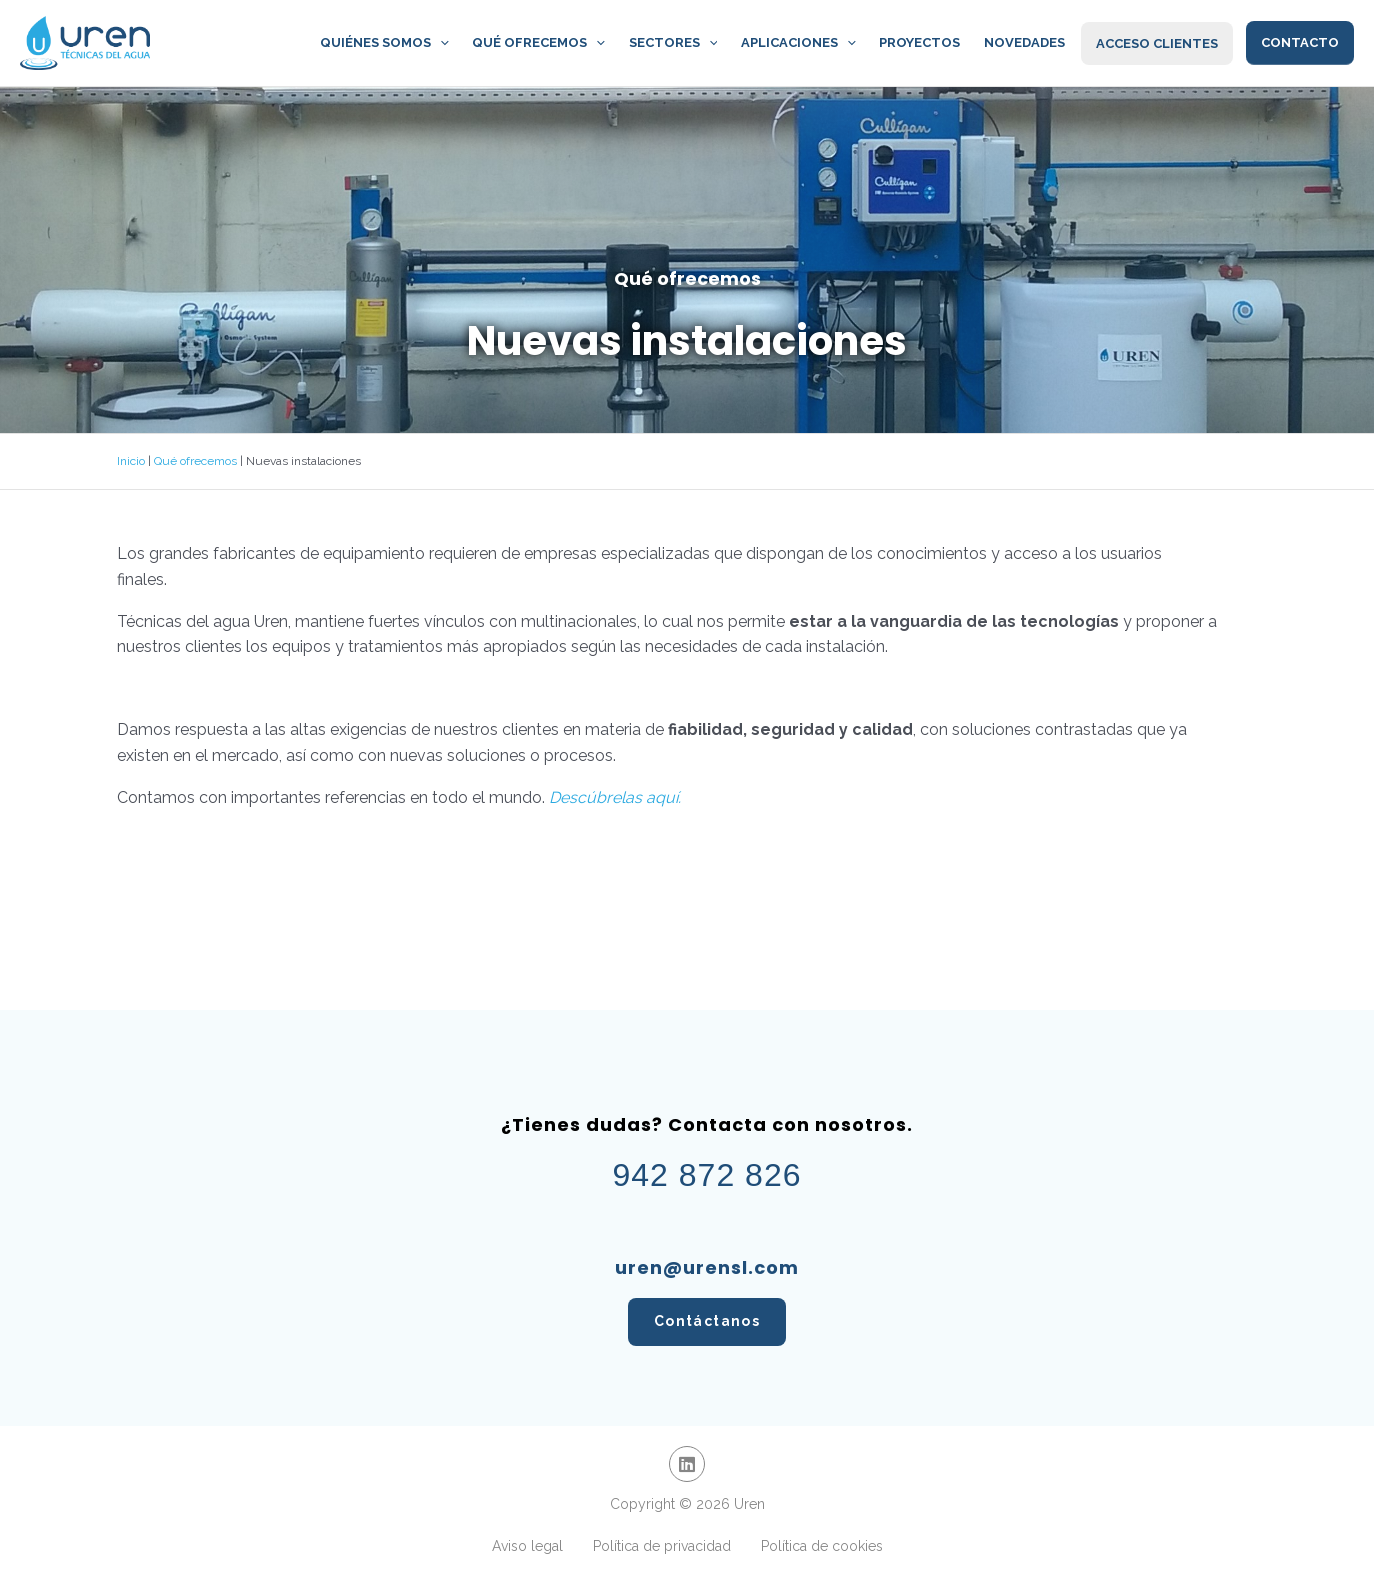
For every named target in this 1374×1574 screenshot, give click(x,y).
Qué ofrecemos (195, 461)
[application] (470, 43)
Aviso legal (527, 1546)
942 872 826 (707, 1175)
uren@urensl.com (707, 1267)
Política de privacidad (662, 1546)
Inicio (131, 461)
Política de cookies (822, 1546)
